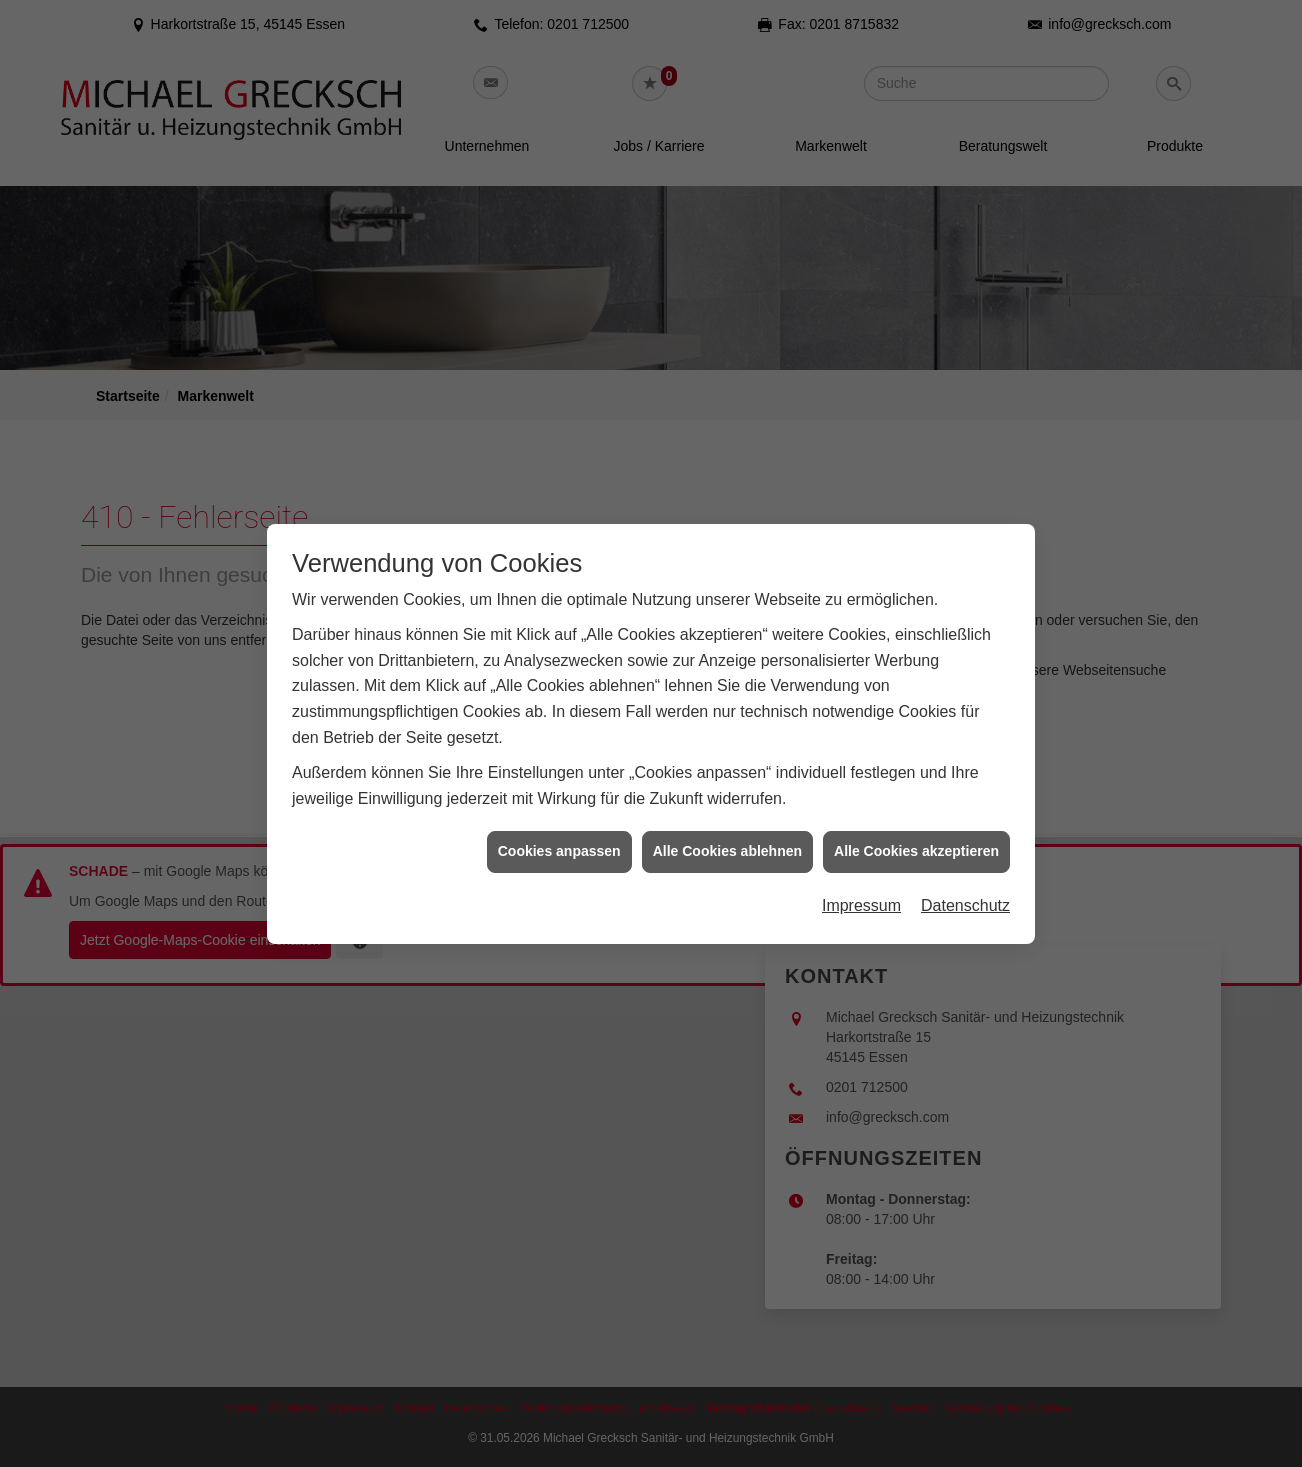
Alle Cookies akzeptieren (916, 837)
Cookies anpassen (559, 837)
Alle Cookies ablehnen (727, 837)
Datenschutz (965, 890)
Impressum (861, 890)
